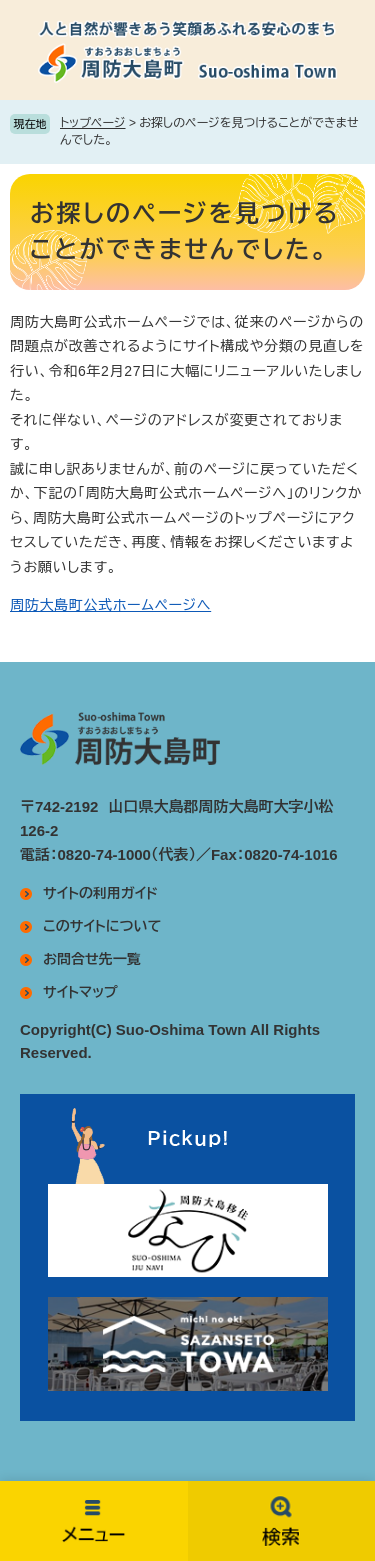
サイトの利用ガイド (100, 893)
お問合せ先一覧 (92, 959)
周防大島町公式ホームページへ (110, 605)
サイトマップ (80, 992)
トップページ (93, 123)
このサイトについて (102, 926)
